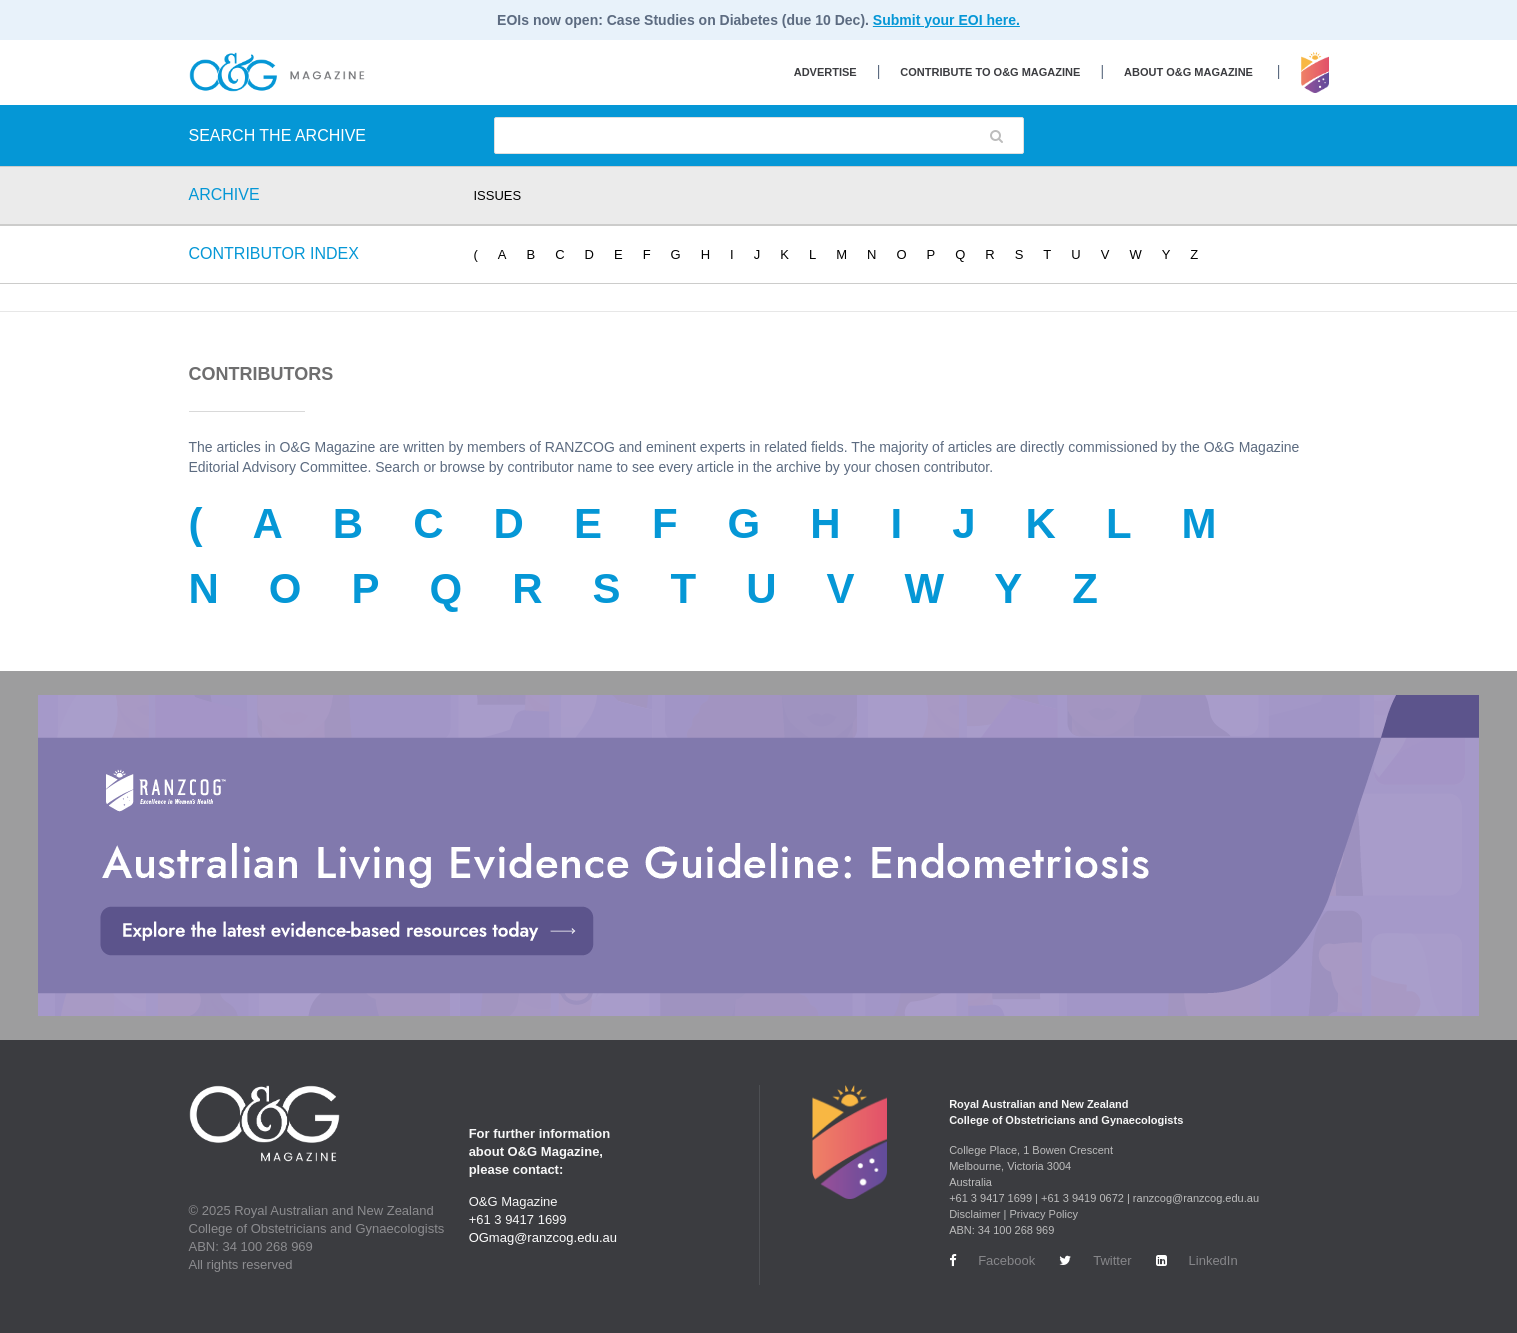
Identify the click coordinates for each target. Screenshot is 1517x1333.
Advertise (825, 72)
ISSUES (498, 195)
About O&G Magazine (1188, 72)
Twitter (1095, 1260)
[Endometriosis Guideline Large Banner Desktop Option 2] (758, 855)
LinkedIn (1197, 1260)
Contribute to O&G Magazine (990, 72)
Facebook (992, 1260)
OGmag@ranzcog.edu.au (543, 1237)
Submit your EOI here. (946, 20)
